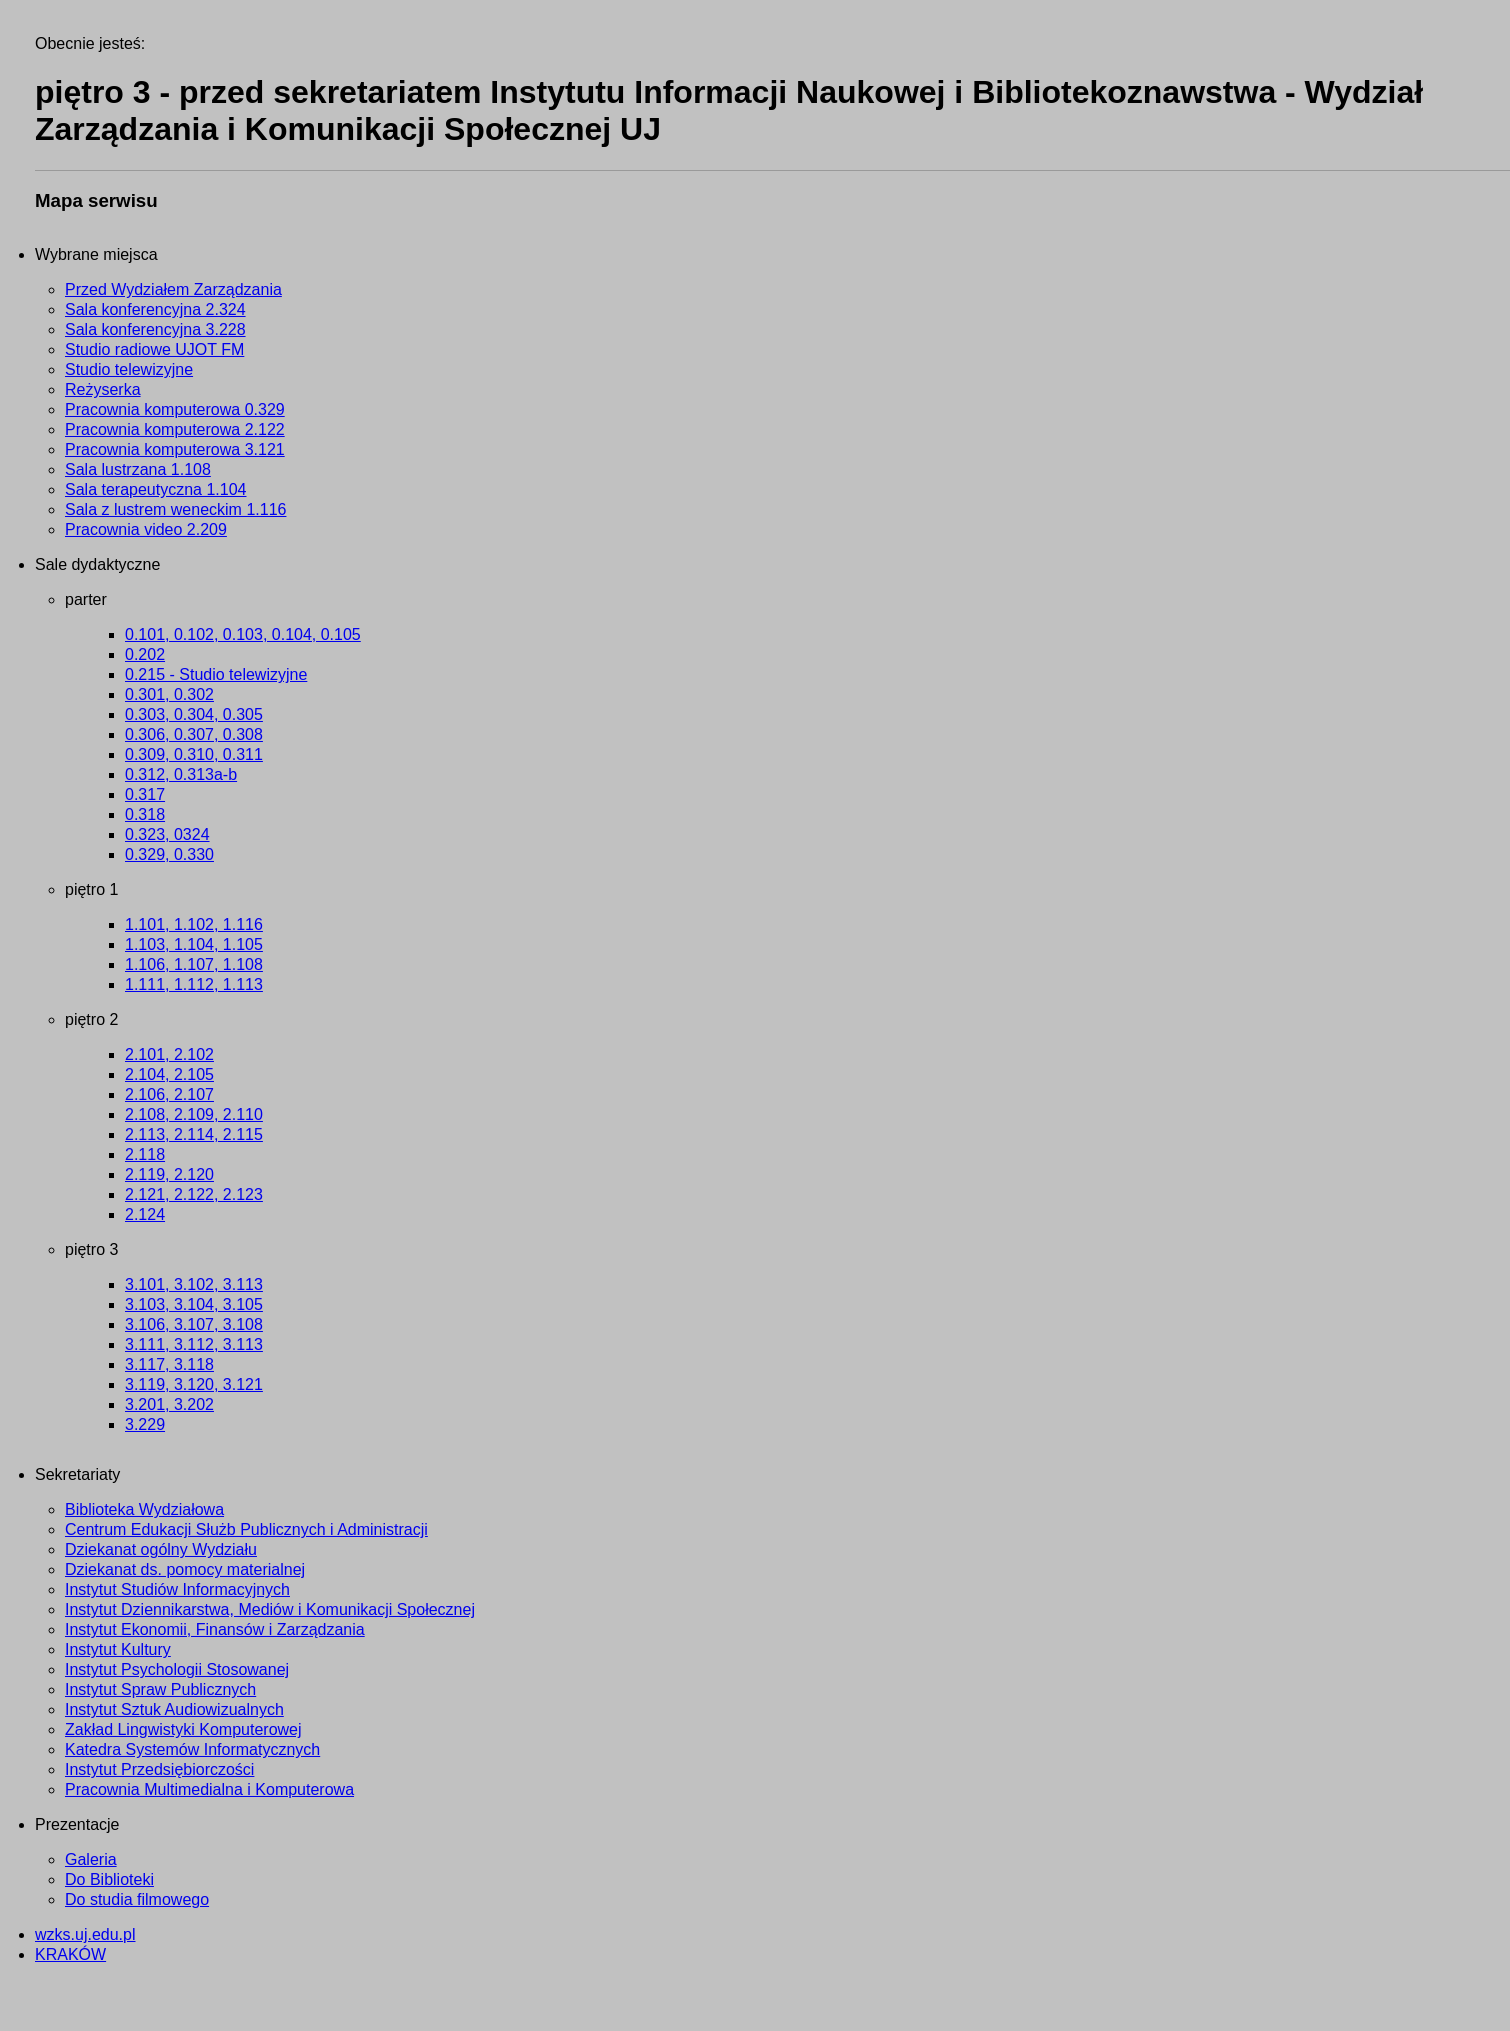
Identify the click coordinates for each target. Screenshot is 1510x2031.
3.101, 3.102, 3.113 (194, 1284)
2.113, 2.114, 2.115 (194, 1134)
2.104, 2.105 (169, 1074)
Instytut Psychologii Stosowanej (177, 1669)
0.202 (145, 654)
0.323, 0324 (167, 834)
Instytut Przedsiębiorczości (159, 1769)
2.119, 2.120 (169, 1174)
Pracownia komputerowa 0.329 (175, 409)
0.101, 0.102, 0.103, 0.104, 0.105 (243, 634)
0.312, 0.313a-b (181, 774)
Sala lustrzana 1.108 (138, 469)
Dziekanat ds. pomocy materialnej (185, 1569)
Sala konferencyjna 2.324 (155, 309)
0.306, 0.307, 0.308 (194, 734)
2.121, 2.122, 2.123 (194, 1194)
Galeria (91, 1859)
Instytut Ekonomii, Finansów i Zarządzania (215, 1629)
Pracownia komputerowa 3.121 (175, 449)
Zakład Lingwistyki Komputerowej (183, 1729)
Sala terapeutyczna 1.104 (155, 489)
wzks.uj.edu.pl (85, 1934)
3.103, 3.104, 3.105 (194, 1304)
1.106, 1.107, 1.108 (194, 964)
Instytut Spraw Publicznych (160, 1689)
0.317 (145, 794)
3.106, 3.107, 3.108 (194, 1324)
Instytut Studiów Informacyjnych (177, 1589)
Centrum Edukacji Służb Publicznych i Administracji (246, 1529)
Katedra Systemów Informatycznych (192, 1749)
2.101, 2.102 (169, 1054)
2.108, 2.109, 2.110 (194, 1114)
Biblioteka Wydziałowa (144, 1509)
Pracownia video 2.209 (146, 529)
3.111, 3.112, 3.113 (194, 1344)
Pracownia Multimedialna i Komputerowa (209, 1789)
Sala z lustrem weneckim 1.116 (175, 509)
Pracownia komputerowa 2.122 (175, 429)
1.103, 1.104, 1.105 (194, 944)
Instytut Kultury (118, 1649)
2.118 (145, 1154)
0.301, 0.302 (169, 694)
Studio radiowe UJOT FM (154, 349)
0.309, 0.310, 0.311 (194, 754)
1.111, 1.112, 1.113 (194, 984)
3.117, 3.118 (169, 1364)
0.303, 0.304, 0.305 (194, 714)
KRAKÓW (70, 1954)
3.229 (145, 1424)
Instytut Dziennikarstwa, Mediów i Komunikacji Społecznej (270, 1609)
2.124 (145, 1214)
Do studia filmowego (137, 1899)
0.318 (145, 814)
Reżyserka (103, 389)
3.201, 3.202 (169, 1404)
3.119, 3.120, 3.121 (194, 1384)
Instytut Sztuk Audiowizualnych (174, 1709)
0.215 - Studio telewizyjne (216, 674)
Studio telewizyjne (129, 369)
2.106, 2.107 (169, 1094)
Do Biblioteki (109, 1879)
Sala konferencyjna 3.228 (155, 329)
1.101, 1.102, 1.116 (194, 924)
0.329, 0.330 (169, 854)
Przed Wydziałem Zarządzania (173, 289)
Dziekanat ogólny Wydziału (161, 1549)
